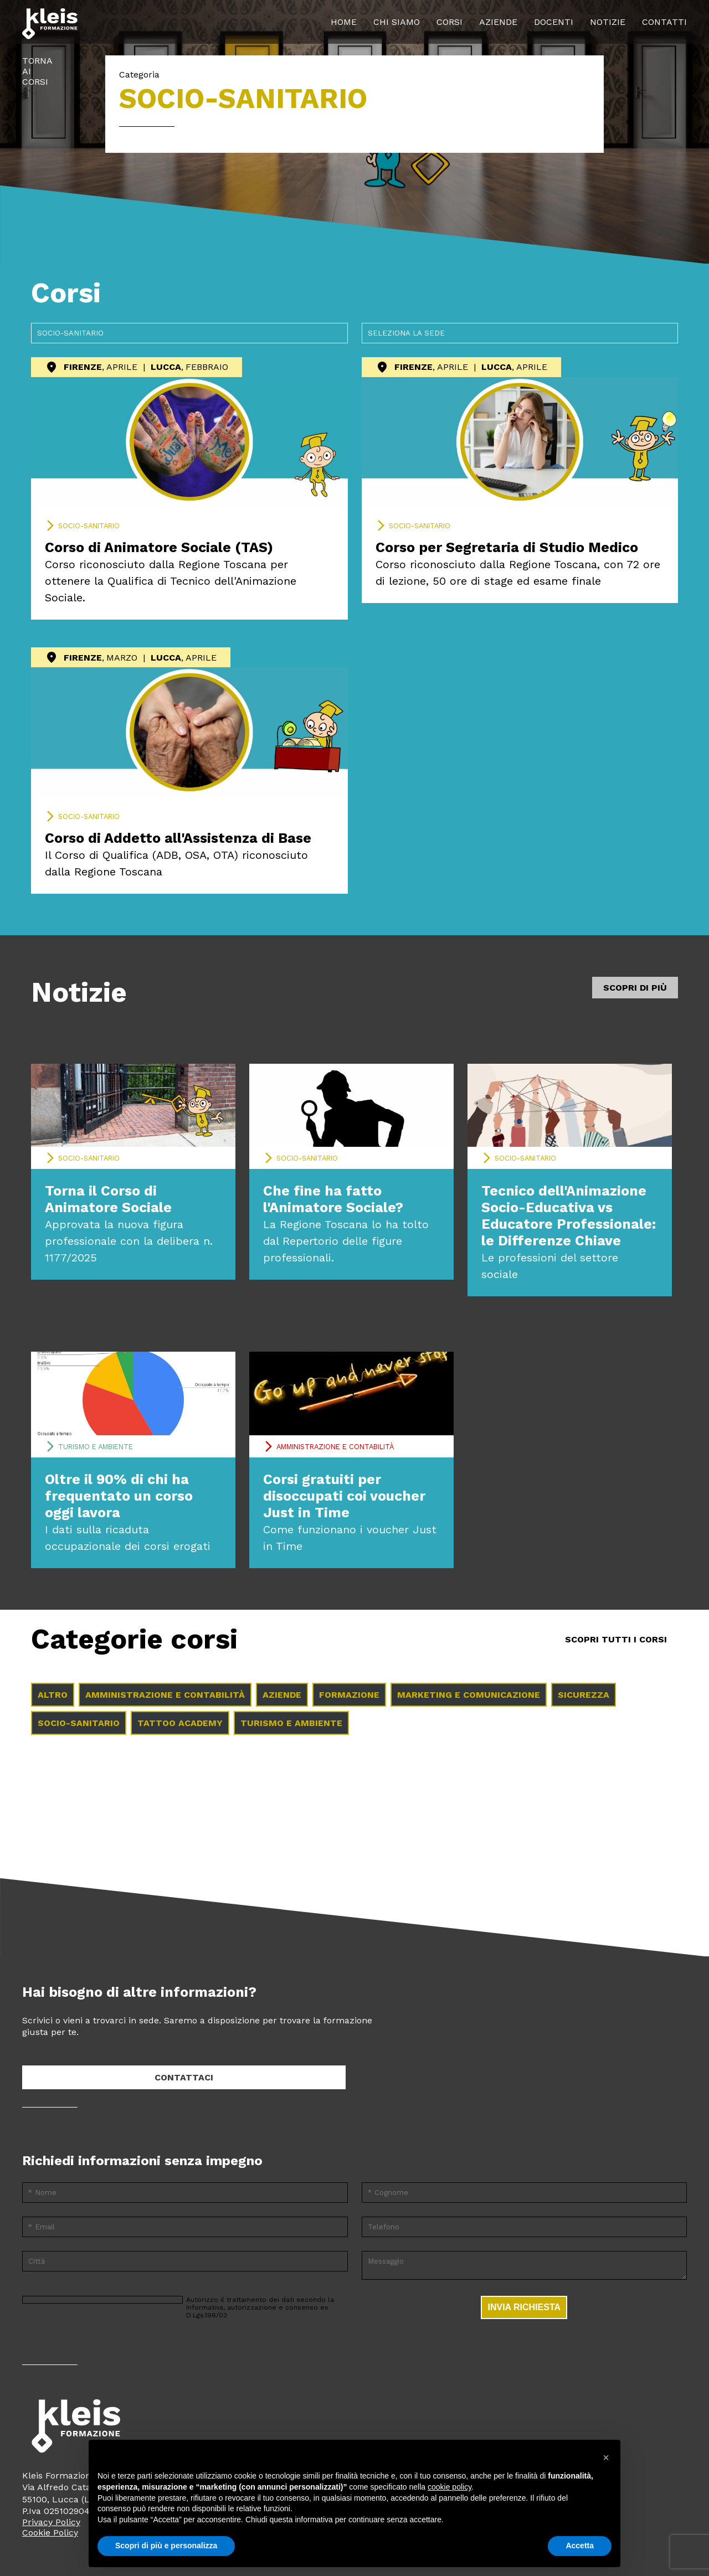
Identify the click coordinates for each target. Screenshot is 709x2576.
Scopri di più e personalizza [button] (166, 2545)
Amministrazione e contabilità (335, 1446)
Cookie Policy (50, 2532)
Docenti (553, 22)
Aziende (498, 22)
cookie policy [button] (449, 2486)
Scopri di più (635, 987)
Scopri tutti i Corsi (616, 1639)
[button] (606, 2457)
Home (344, 22)
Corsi (449, 22)
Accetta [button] (580, 2545)
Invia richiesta (524, 2307)
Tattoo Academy (180, 1723)
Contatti (664, 22)
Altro (53, 1694)
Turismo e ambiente (95, 1446)
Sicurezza (583, 1694)
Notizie (607, 22)
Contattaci (184, 2077)
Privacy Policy (51, 2522)
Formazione (349, 1694)
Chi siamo (396, 22)
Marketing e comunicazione (468, 1694)
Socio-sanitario (89, 526)
